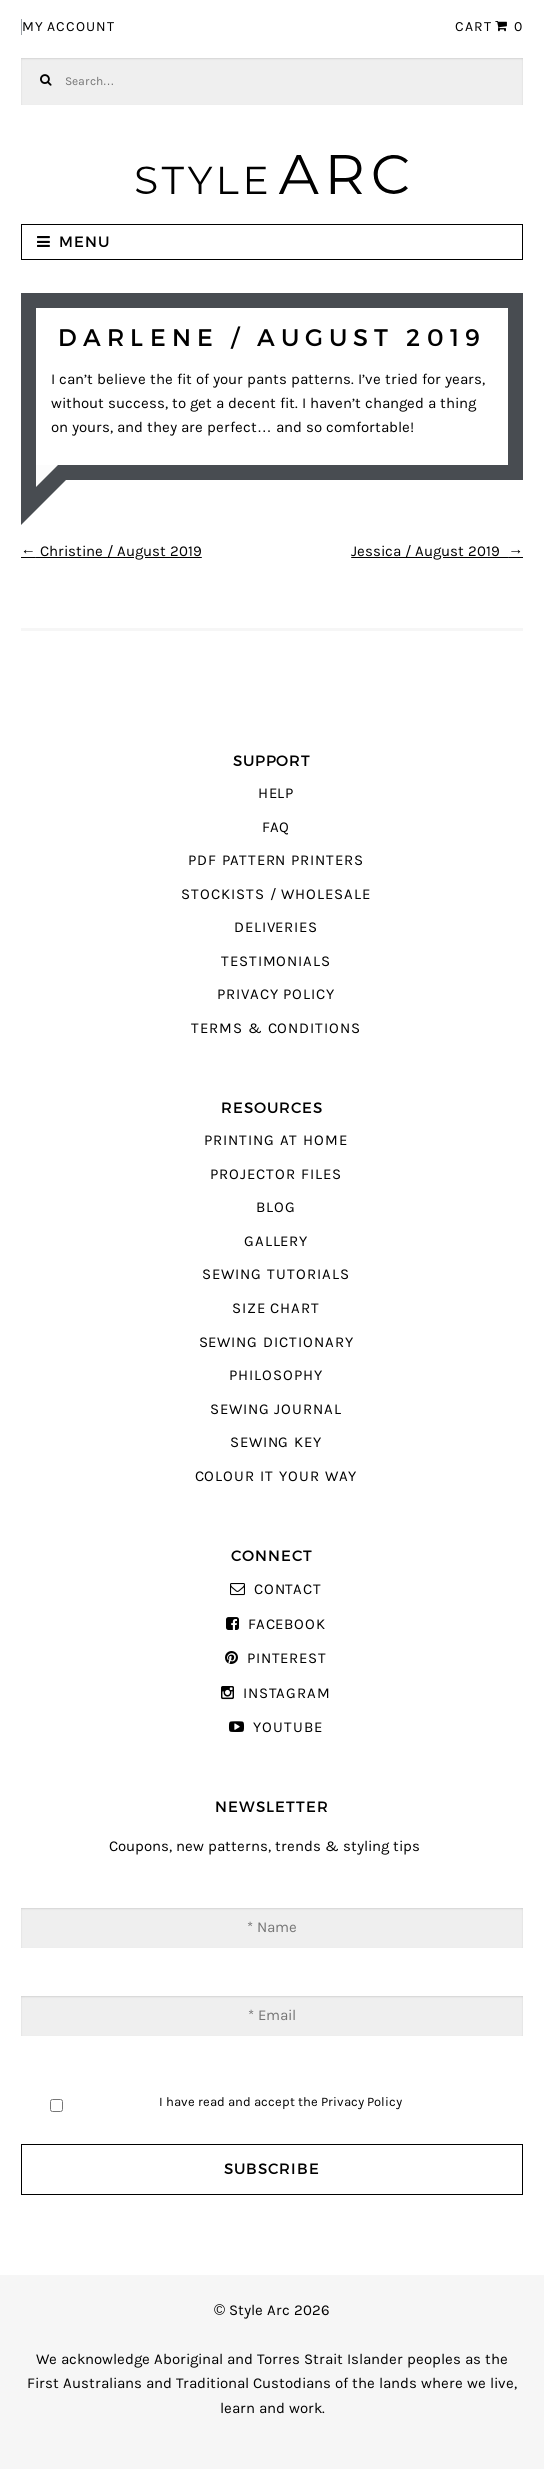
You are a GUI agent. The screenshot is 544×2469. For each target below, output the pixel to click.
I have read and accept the (280, 2101)
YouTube (288, 1727)
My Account (68, 27)
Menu (84, 241)
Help (276, 793)
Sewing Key (276, 1442)
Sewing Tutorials (275, 1274)
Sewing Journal (276, 1409)
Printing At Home (275, 1140)
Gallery (276, 1241)
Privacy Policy (276, 994)
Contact (288, 1589)
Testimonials (276, 961)
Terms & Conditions (276, 1028)
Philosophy (275, 1375)
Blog (276, 1207)
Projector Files (275, 1174)
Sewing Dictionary (276, 1342)
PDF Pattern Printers (276, 860)
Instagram (287, 1693)
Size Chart (276, 1308)
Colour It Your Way (276, 1476)
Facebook (287, 1624)
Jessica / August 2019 (437, 551)
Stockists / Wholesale (276, 894)
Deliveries (276, 927)
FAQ (276, 827)
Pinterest (287, 1658)
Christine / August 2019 (111, 551)
